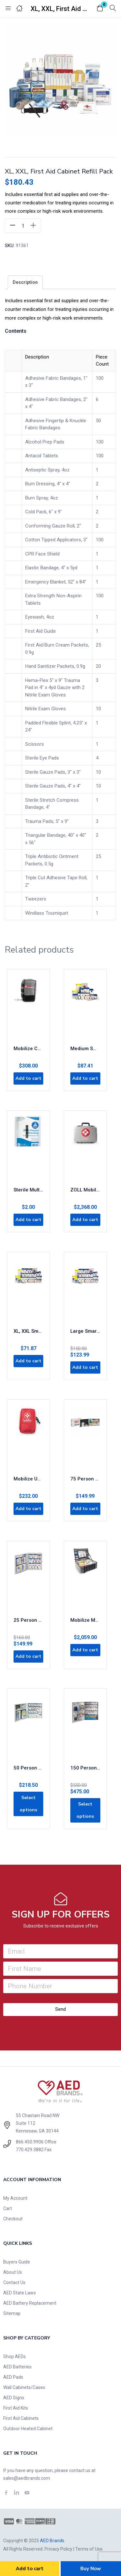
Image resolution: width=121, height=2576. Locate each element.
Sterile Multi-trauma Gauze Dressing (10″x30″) (28, 1190)
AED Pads (13, 2377)
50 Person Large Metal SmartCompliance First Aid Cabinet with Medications (28, 1768)
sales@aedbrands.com (26, 2478)
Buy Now (90, 2568)
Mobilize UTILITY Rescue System (28, 1479)
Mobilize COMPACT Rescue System (28, 1048)
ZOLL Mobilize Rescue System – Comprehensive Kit (85, 1190)
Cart (7, 2208)
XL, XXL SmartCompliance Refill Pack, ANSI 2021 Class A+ (28, 1331)
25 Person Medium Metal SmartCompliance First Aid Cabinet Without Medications (28, 1620)
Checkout (13, 2218)
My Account (15, 2198)
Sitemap (12, 2313)
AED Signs (13, 2397)
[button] (100, 8)
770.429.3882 (30, 2149)
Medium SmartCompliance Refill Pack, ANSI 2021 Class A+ (85, 1048)
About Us (12, 2272)
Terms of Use (89, 2549)
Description (25, 282)
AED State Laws (19, 2292)
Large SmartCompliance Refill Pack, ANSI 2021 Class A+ (85, 1331)
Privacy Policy (58, 2549)
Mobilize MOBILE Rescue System (85, 1620)
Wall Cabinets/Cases (24, 2387)
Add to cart (30, 2568)
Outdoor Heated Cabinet (28, 2428)
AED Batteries (17, 2366)
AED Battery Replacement (29, 2303)
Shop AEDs (14, 2356)
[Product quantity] (23, 225)
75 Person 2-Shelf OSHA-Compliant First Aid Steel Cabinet (85, 1479)
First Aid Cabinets (21, 2418)
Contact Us (14, 2282)
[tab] (25, 282)
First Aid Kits (15, 2408)
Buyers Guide (16, 2261)
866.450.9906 (30, 2141)
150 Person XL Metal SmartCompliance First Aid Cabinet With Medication (85, 1768)
